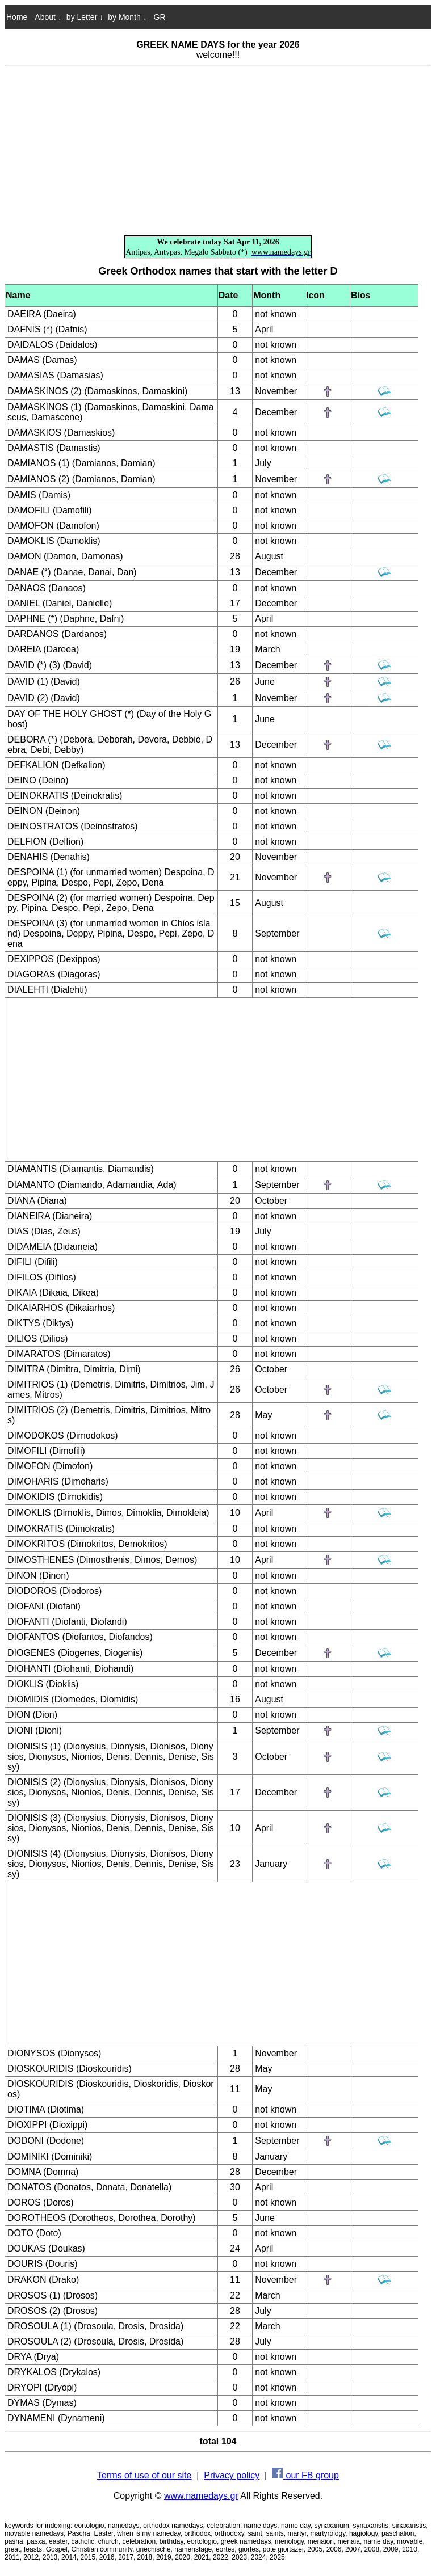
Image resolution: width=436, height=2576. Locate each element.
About (48, 17)
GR (159, 17)
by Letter (84, 17)
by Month (127, 17)
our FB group (305, 2475)
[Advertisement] (218, 150)
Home (16, 17)
